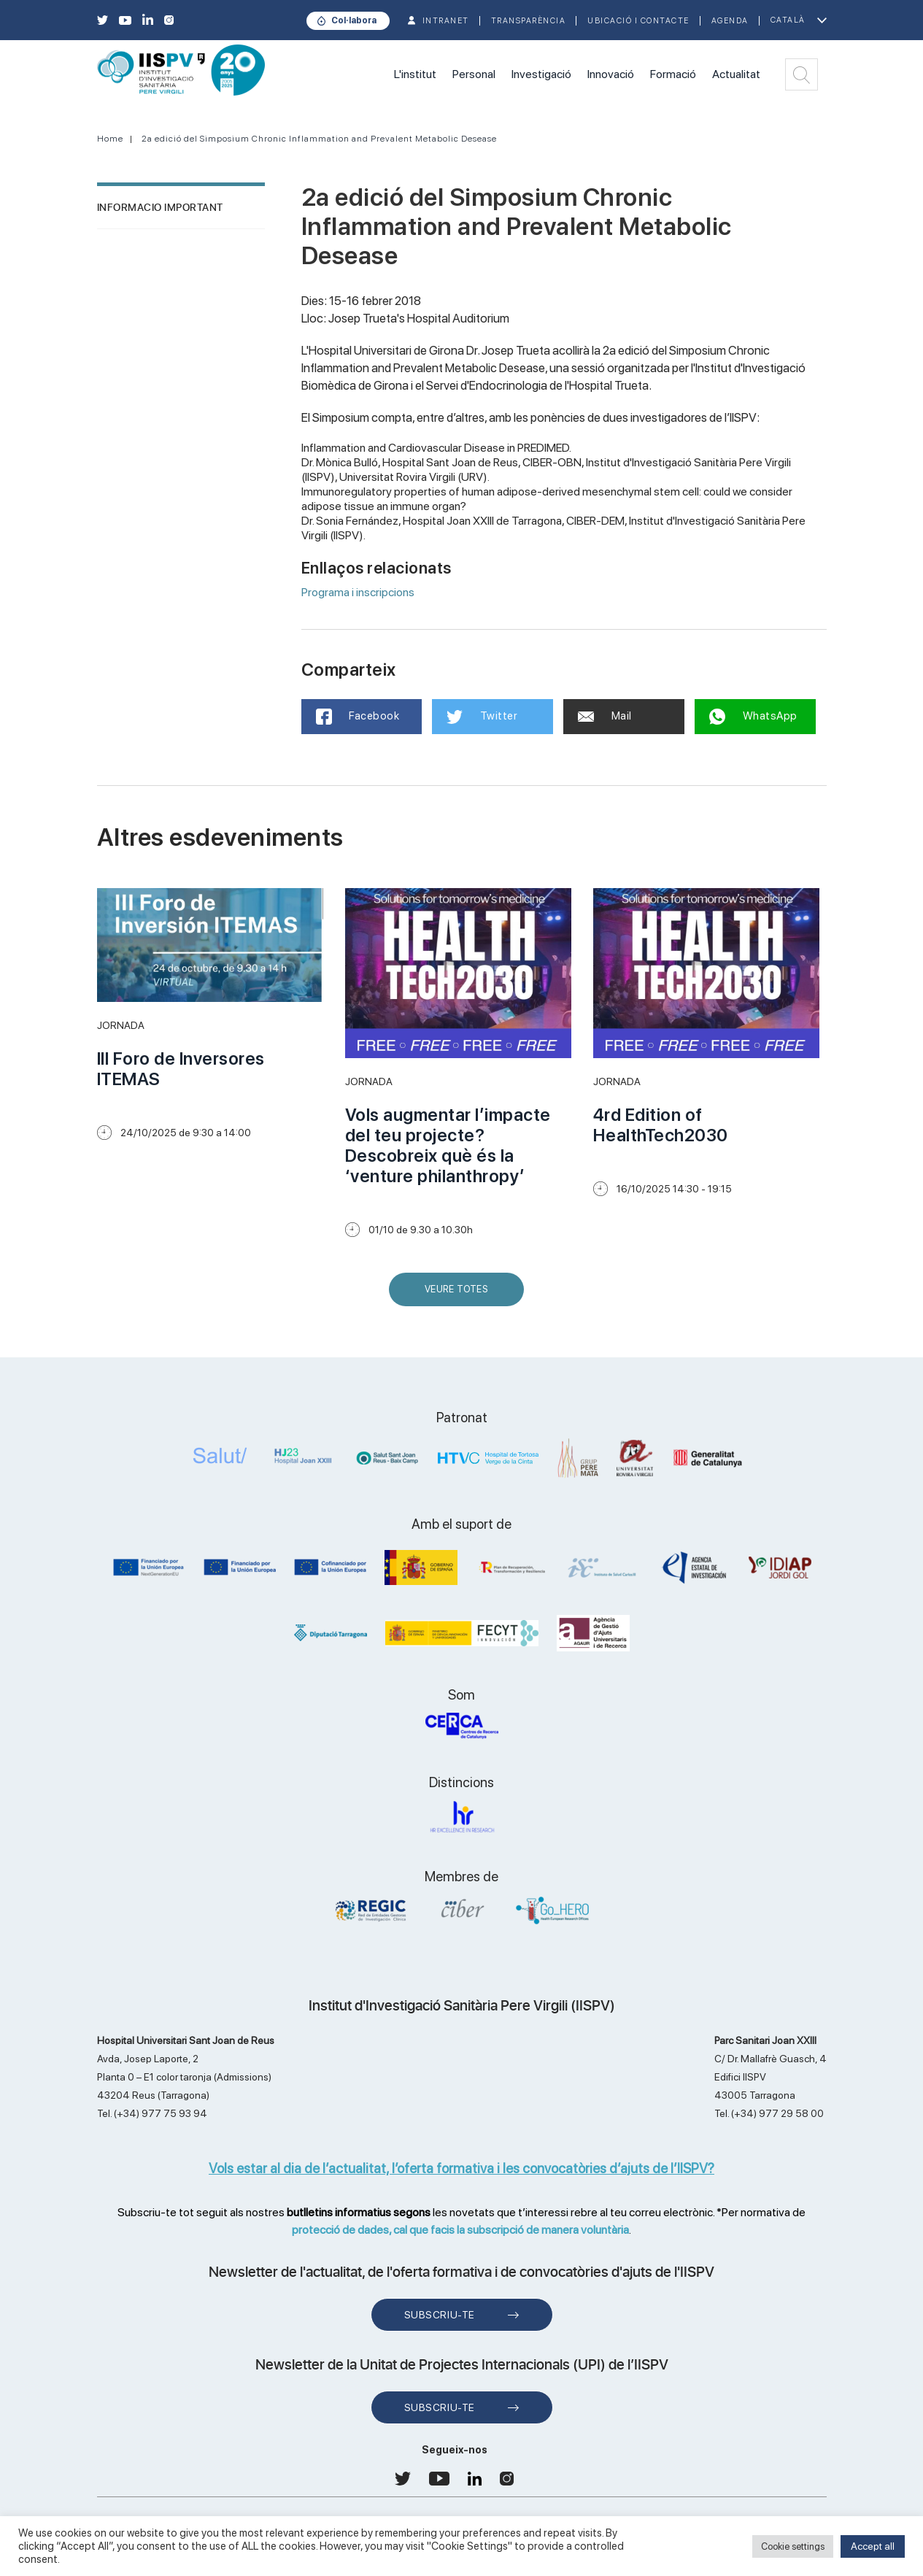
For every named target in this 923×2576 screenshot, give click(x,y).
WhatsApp (753, 717)
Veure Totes (460, 1295)
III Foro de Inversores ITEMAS (181, 1069)
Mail (605, 715)
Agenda (730, 21)
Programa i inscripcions (357, 592)
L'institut (415, 74)
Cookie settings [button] (792, 2546)
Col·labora (353, 20)
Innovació (610, 74)
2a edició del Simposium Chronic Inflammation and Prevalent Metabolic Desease (319, 139)
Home (110, 139)
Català (788, 20)
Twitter (482, 716)
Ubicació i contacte (638, 21)
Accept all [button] (873, 2546)
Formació (673, 74)
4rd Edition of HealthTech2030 (660, 1125)
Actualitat (736, 74)
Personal (473, 74)
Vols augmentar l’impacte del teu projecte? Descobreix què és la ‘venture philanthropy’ (448, 1145)
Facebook (358, 717)
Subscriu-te (439, 2315)
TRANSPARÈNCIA (528, 21)
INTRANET (445, 21)
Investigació (541, 74)
